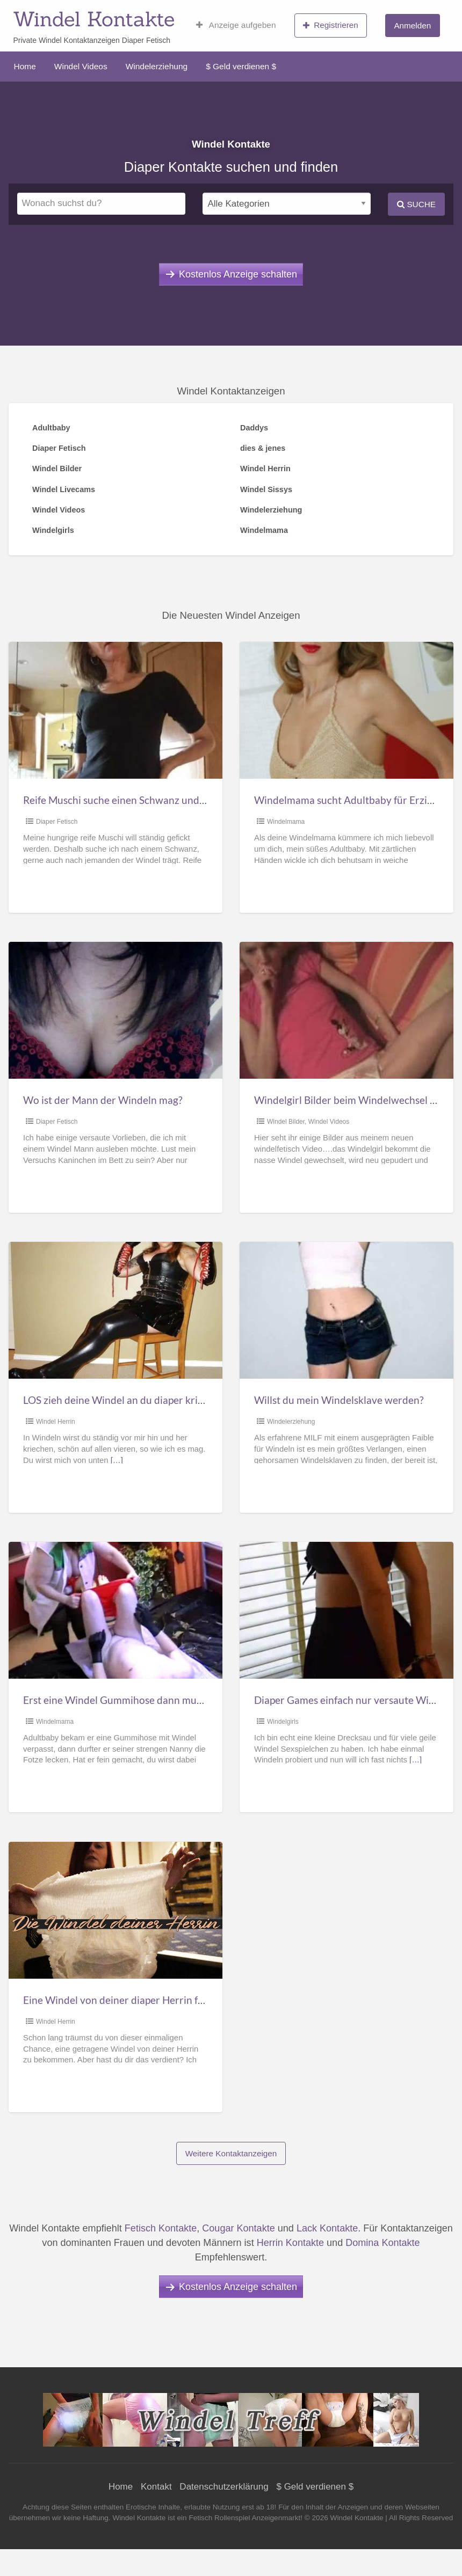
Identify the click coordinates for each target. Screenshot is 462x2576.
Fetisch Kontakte (161, 2228)
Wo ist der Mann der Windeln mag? (103, 1100)
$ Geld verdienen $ (241, 66)
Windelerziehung (156, 66)
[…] (117, 1460)
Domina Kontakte (382, 2242)
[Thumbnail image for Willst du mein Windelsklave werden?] (346, 1310)
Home (25, 66)
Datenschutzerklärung (223, 2487)
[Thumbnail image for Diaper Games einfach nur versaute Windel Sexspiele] (346, 1610)
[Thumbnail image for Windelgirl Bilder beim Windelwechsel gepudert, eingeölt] (346, 1010)
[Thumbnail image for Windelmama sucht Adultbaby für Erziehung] (346, 710)
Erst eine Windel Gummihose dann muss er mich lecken (147, 1700)
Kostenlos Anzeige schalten (238, 274)
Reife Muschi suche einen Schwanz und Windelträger (143, 800)
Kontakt (156, 2487)
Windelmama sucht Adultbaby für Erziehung (355, 800)
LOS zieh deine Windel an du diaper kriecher (123, 1400)
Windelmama (286, 821)
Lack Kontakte (327, 2228)
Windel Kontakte (94, 19)
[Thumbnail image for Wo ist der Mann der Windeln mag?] (115, 1010)
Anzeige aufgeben (236, 25)
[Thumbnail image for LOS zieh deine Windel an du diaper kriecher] (115, 1310)
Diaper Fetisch (56, 821)
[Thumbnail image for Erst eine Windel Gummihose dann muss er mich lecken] (115, 1610)
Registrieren (330, 25)
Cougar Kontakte (238, 2228)
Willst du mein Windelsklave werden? (339, 1400)
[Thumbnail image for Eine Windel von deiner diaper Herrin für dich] (115, 1910)
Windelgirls (283, 1721)
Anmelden (412, 25)
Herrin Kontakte (290, 2242)
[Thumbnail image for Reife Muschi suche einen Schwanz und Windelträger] (115, 710)
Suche (416, 204)
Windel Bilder (286, 1121)
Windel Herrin (55, 1421)
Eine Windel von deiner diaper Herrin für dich (126, 2000)
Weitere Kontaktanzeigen (231, 2153)
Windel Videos (80, 66)
